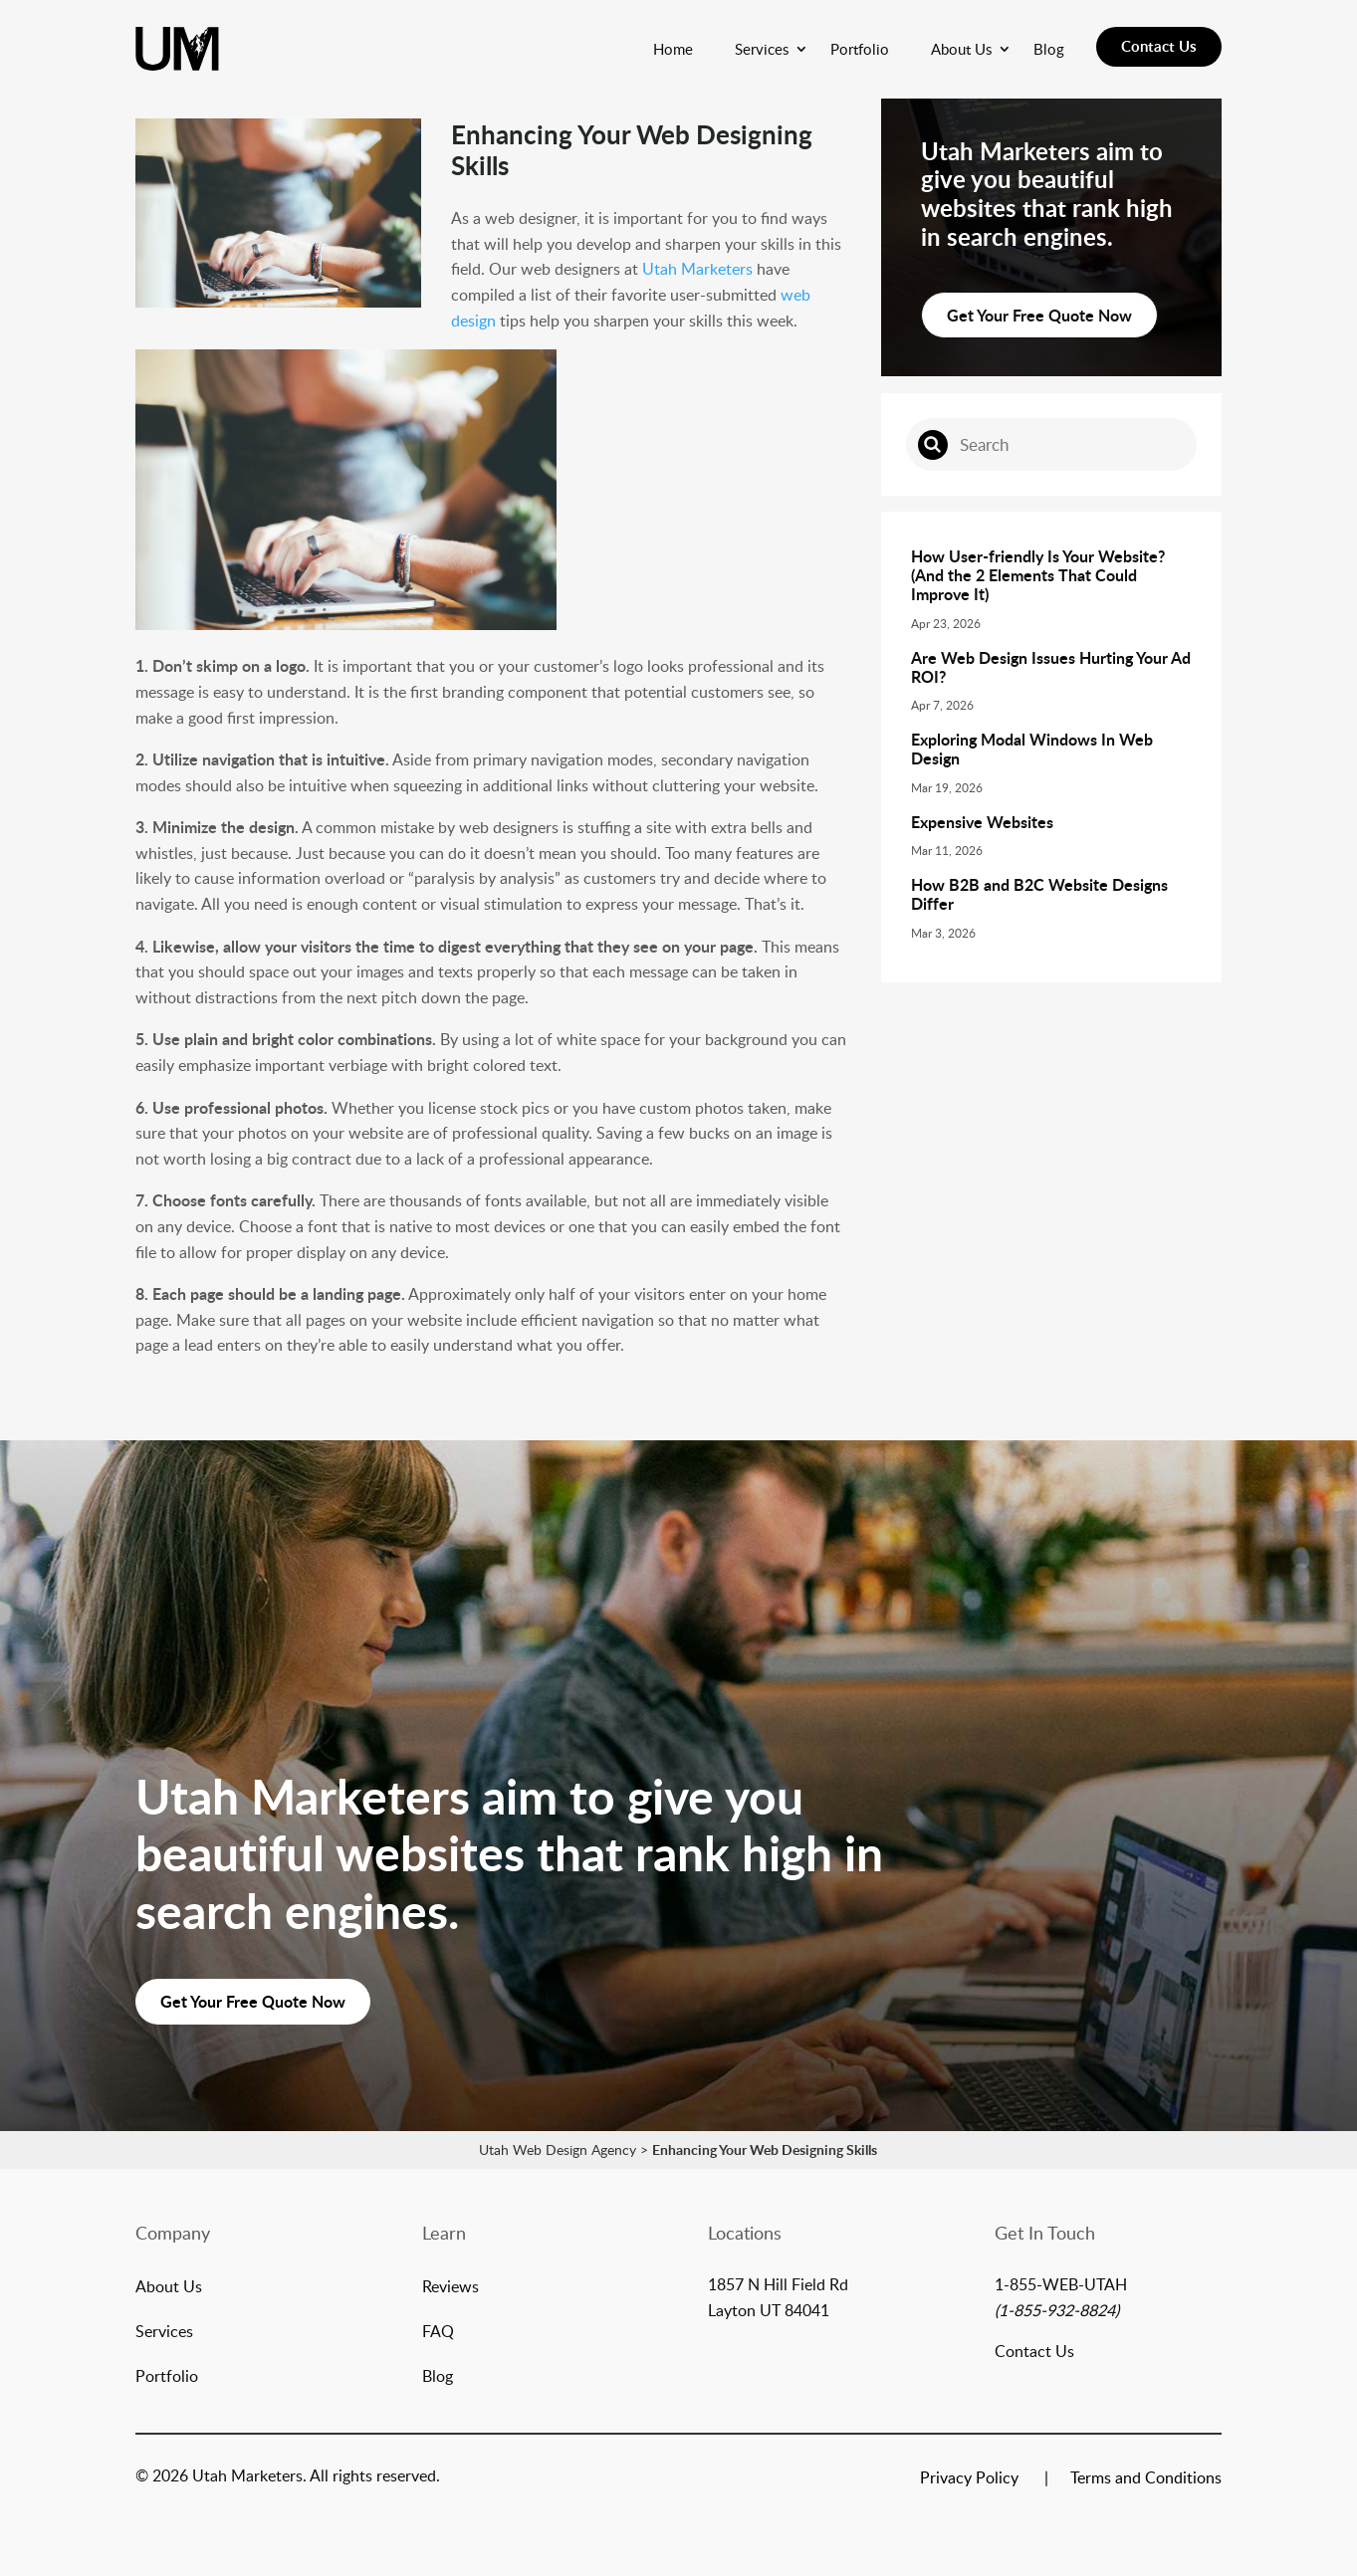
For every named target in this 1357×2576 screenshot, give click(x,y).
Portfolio (859, 49)
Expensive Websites (982, 821)
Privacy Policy (969, 2479)
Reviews (450, 2288)
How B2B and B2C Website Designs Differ (1039, 894)
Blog (1048, 49)
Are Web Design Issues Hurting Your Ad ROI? (1051, 667)
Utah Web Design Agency (557, 2149)
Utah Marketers (697, 269)
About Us (961, 49)
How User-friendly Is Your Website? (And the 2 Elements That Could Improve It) (1038, 574)
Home (673, 49)
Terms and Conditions (1146, 2479)
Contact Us (1159, 46)
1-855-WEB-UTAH (1061, 2284)
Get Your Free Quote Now (1039, 315)
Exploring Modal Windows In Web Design (1032, 748)
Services (762, 49)
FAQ (438, 2333)
